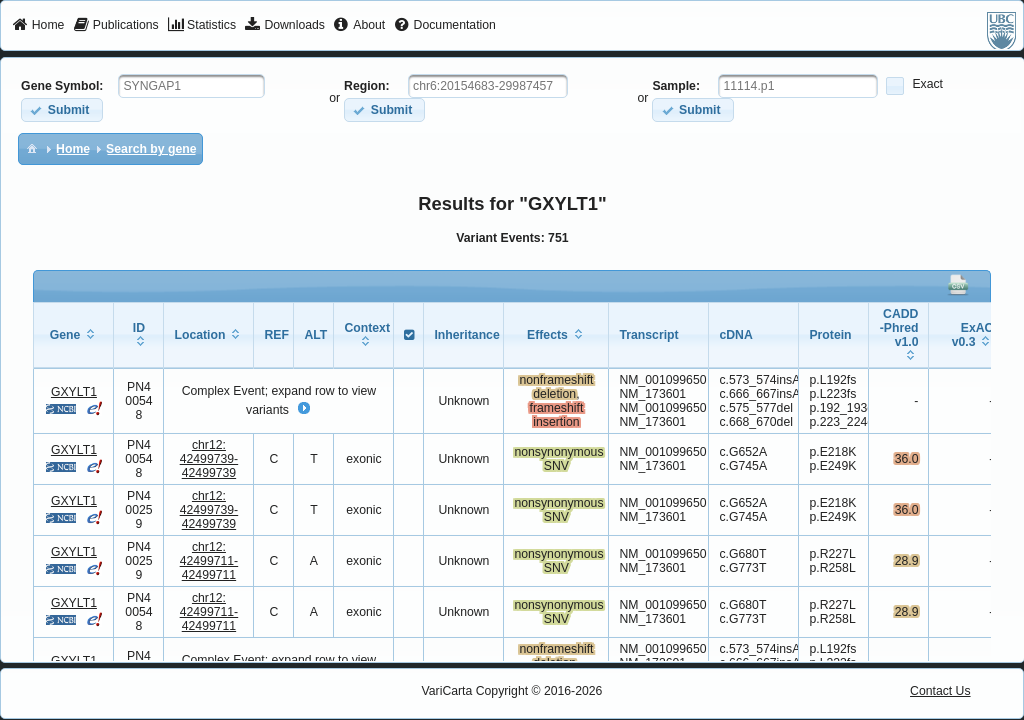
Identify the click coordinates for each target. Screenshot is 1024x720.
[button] (61, 109)
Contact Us (940, 691)
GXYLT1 (74, 392)
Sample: (676, 86)
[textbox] (191, 86)
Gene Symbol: (62, 86)
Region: (367, 86)
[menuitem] (38, 26)
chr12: (209, 459)
